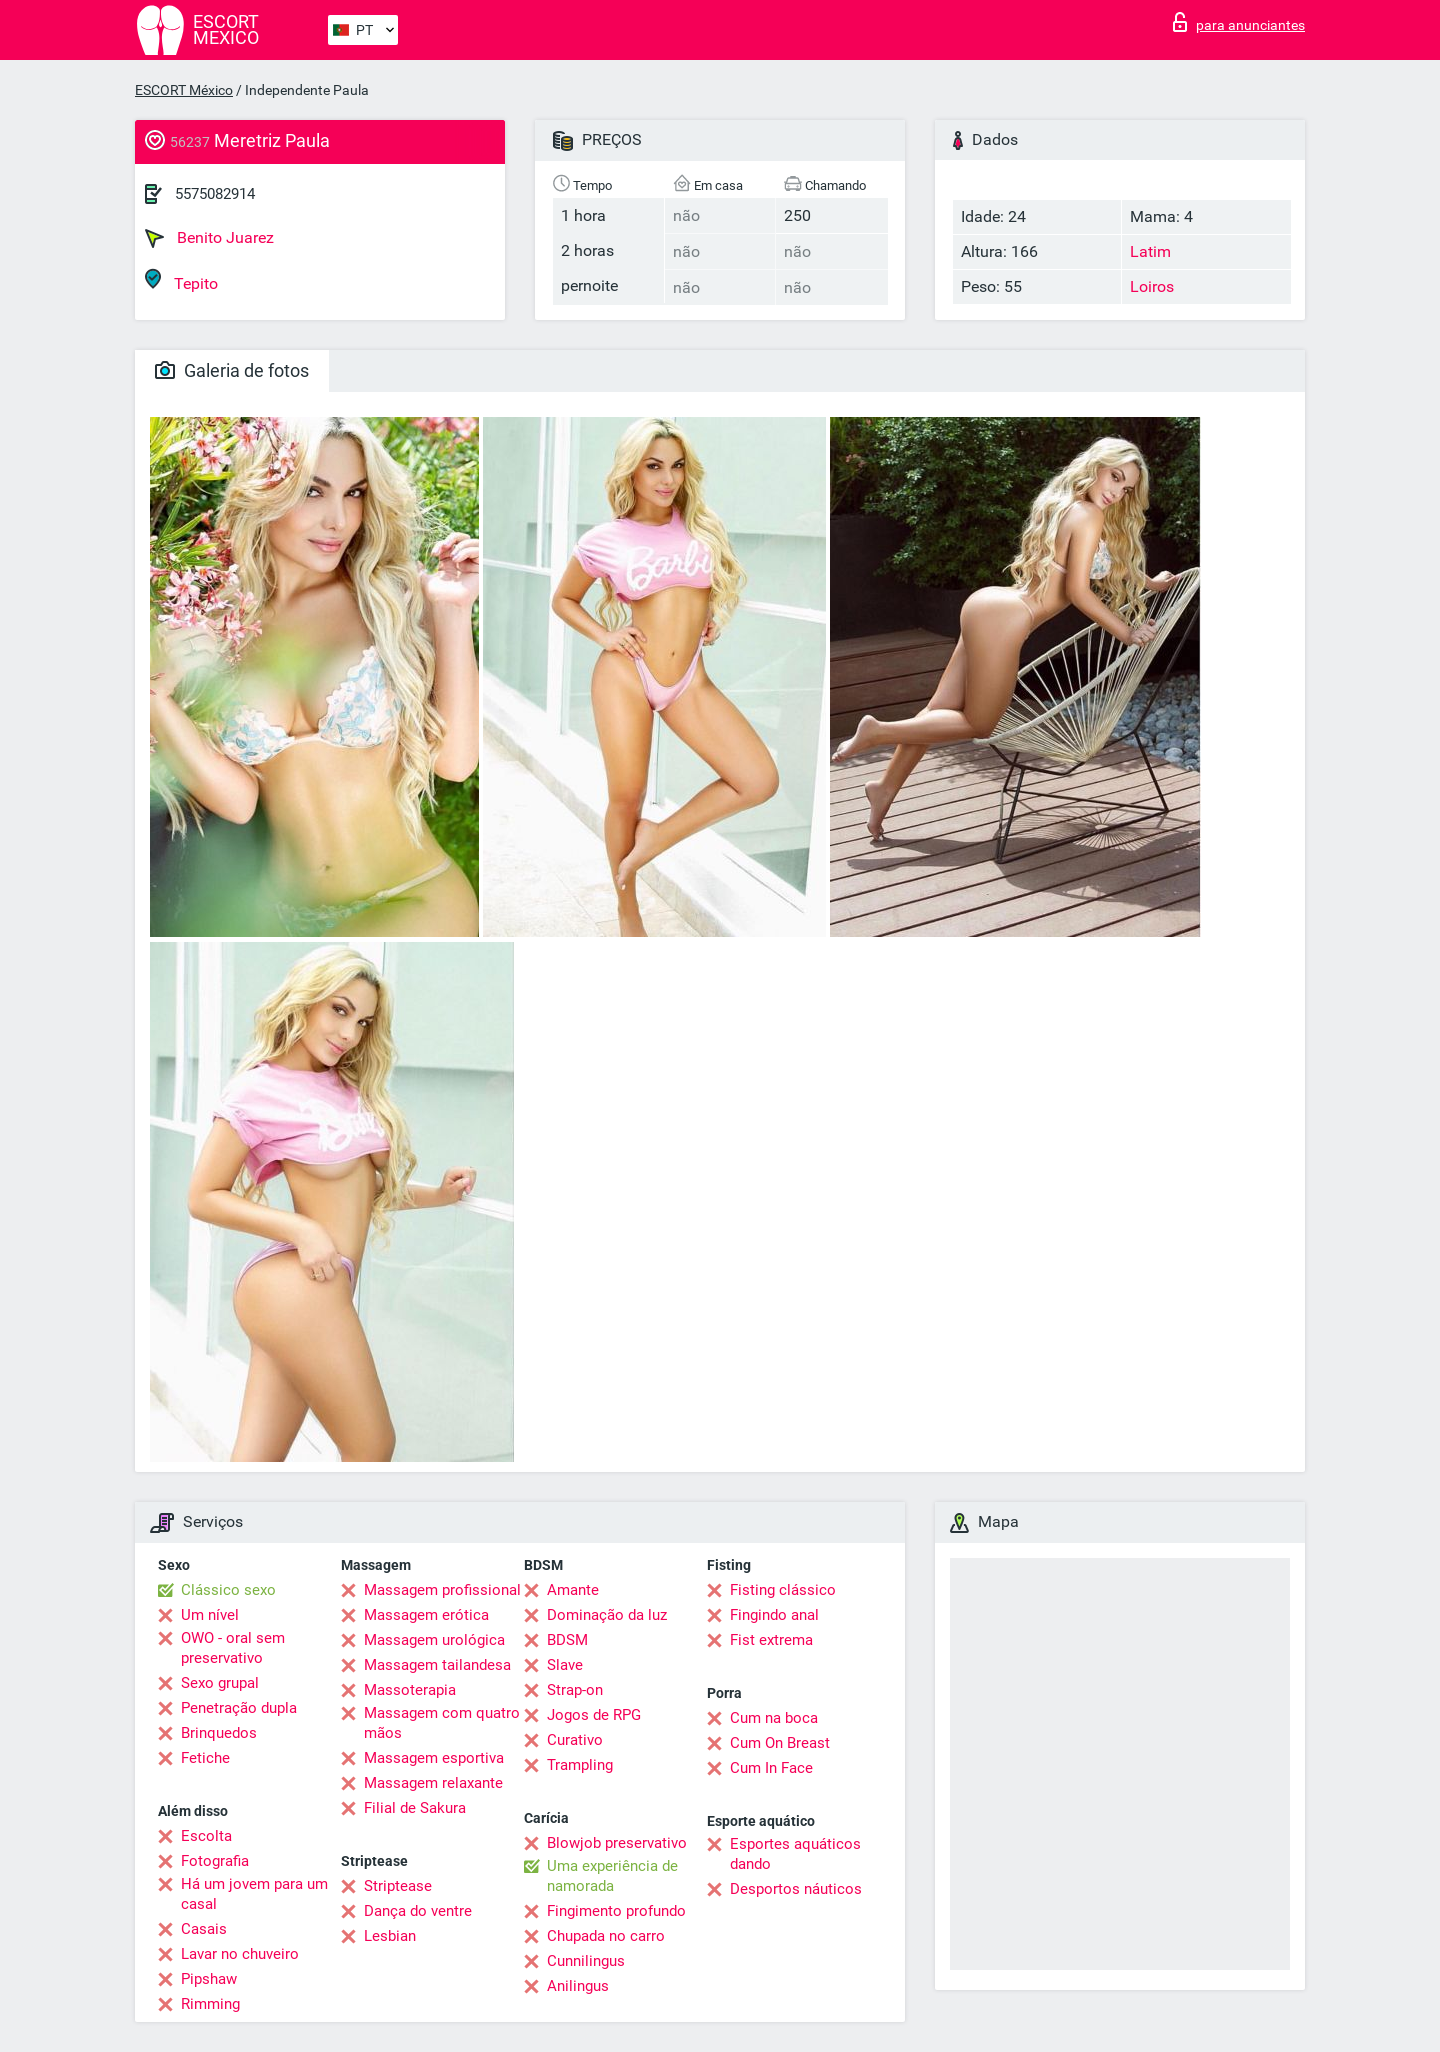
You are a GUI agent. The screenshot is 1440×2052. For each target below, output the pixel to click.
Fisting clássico (783, 1590)
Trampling (580, 1765)
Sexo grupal (220, 1683)
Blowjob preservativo (617, 1843)
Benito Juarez (209, 238)
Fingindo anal (774, 1615)
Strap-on (575, 1690)
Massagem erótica (426, 1615)
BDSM (567, 1640)
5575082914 (215, 194)
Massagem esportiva (434, 1758)
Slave (565, 1665)
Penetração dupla (239, 1708)
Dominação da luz (607, 1615)
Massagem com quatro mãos (442, 1723)
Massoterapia (410, 1690)
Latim (1150, 251)
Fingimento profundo (616, 1911)
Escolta (206, 1836)
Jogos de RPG (594, 1715)
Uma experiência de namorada (612, 1876)
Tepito (181, 280)
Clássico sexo (228, 1590)
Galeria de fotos (232, 370)
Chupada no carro (606, 1936)
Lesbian (390, 1936)
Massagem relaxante (433, 1783)
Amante (573, 1590)
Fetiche (205, 1758)
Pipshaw (209, 1979)
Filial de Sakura (415, 1808)
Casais (204, 1929)
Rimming (210, 2004)
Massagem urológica (434, 1640)
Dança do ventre (418, 1911)
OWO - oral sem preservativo (233, 1648)
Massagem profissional (442, 1590)
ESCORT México (184, 90)
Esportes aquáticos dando (795, 1854)
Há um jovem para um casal (254, 1894)
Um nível (210, 1615)
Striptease (398, 1886)
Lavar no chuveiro (240, 1954)
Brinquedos (219, 1733)
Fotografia (215, 1861)
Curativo (575, 1740)
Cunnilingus (586, 1961)
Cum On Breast (780, 1743)
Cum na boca (774, 1718)
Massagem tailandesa (437, 1665)
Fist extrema (771, 1640)
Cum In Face (771, 1768)
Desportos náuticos (796, 1889)
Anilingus (578, 1986)
